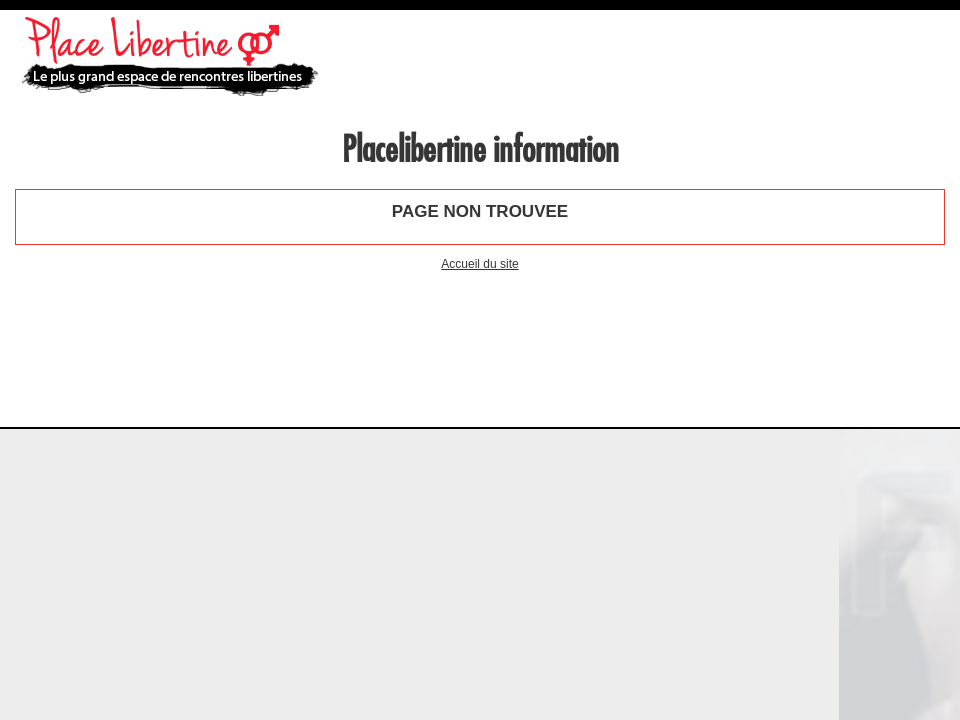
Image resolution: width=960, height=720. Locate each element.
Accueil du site (479, 264)
